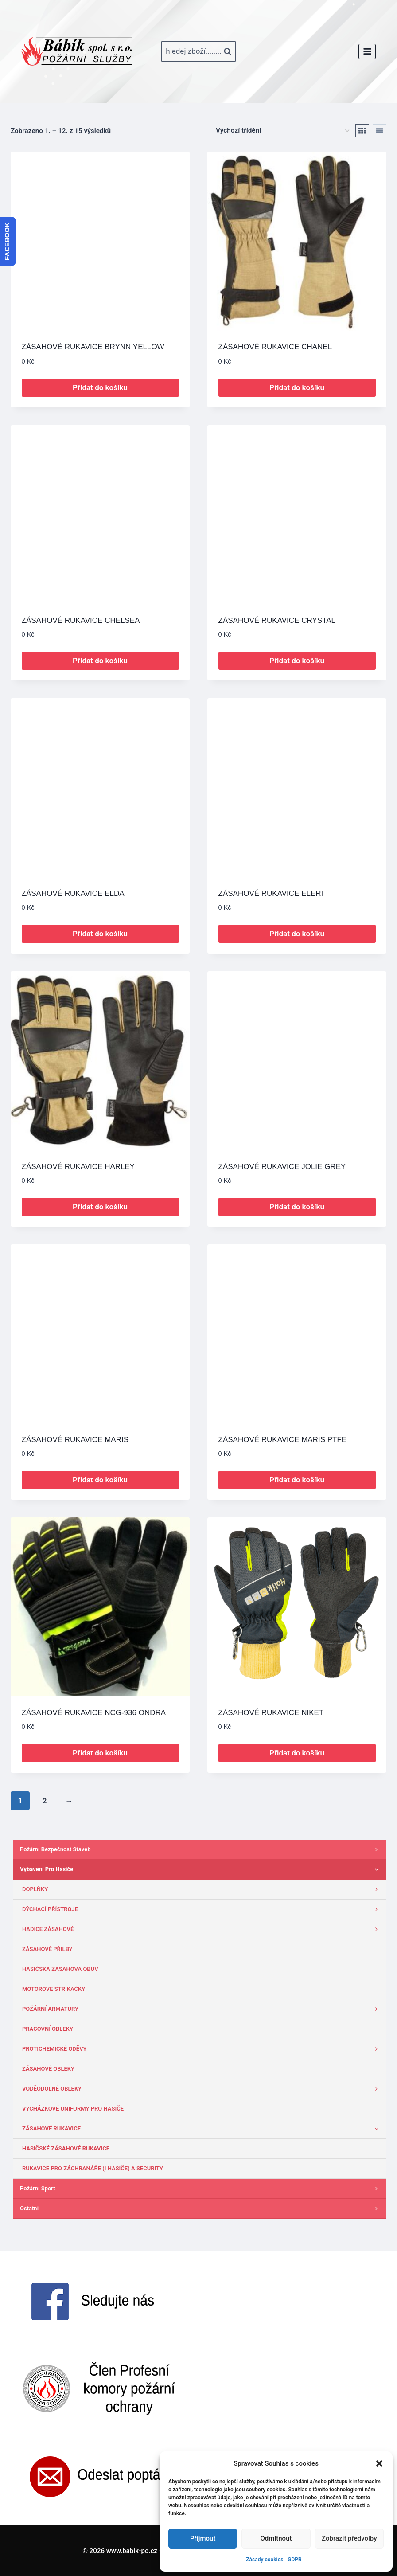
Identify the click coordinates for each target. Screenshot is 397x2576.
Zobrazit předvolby (349, 2538)
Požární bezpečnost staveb (201, 1849)
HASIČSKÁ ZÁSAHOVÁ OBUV (60, 1969)
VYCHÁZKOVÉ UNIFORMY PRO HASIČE (73, 2108)
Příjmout (202, 2538)
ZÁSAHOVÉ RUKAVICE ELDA (73, 893)
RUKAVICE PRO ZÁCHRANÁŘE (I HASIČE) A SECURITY (92, 2168)
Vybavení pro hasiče (201, 1869)
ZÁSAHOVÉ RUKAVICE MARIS (75, 1439)
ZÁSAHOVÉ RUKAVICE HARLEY (78, 1166)
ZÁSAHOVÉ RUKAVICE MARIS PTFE (282, 1439)
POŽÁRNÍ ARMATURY (202, 2009)
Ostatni (201, 2208)
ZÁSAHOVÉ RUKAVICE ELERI (270, 893)
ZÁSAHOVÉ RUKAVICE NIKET (271, 1712)
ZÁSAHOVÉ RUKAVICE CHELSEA (81, 620)
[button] (379, 2463)
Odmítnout (276, 2538)
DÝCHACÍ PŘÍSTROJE (202, 1909)
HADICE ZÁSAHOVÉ (202, 1929)
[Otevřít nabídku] (367, 51)
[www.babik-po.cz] (76, 51)
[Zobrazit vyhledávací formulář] (198, 51)
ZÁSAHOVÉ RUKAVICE (202, 2128)
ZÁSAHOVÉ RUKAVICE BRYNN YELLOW (93, 347)
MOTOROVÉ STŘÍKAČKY (53, 1989)
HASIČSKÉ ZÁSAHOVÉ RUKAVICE (65, 2148)
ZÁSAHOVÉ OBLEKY (48, 2068)
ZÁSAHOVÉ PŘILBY (47, 1949)
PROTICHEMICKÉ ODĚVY (202, 2049)
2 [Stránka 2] (45, 1800)
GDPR (294, 2559)
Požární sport (201, 2188)
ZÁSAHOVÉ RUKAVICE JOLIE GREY (282, 1166)
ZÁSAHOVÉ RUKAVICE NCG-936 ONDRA (94, 1712)
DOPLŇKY (202, 1889)
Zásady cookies (264, 2559)
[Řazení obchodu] (282, 130)
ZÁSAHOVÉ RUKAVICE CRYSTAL (277, 620)
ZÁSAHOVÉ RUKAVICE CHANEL (275, 347)
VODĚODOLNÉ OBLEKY (202, 2088)
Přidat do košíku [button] (100, 387)
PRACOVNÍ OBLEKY (47, 2028)
